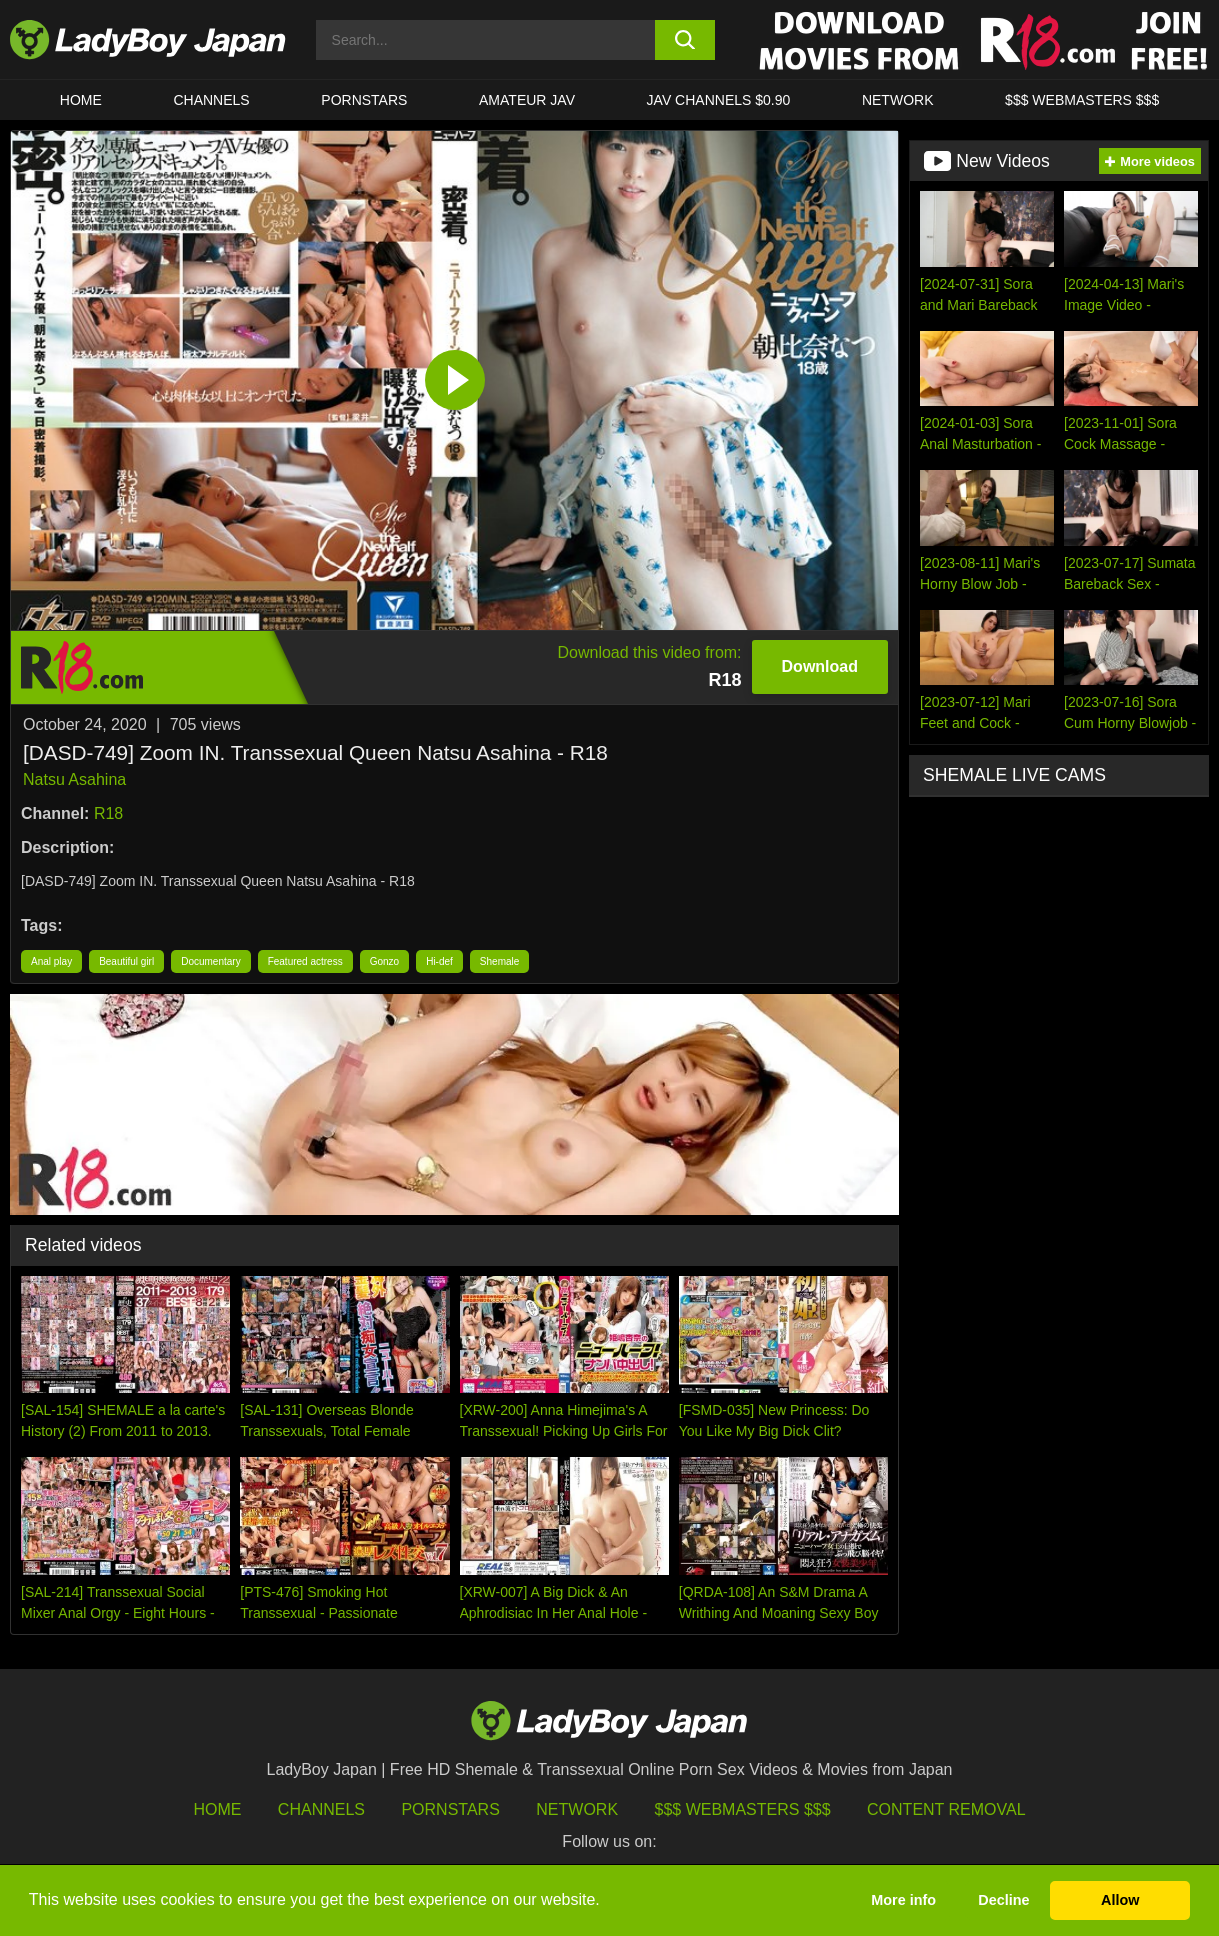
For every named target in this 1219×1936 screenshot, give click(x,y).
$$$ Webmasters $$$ (743, 1809)
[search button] (685, 40)
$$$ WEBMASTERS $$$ (1082, 100)
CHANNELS (211, 100)
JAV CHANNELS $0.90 (719, 100)
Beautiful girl (126, 961)
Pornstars (364, 100)
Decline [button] (1003, 1900)
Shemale (499, 961)
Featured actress (305, 961)
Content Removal (946, 1809)
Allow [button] (1120, 1900)
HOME (81, 100)
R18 (108, 813)
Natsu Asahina (74, 779)
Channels (321, 1809)
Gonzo (384, 961)
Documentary (210, 961)
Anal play (51, 961)
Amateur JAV (527, 100)
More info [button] (903, 1900)
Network (898, 100)
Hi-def (439, 961)
